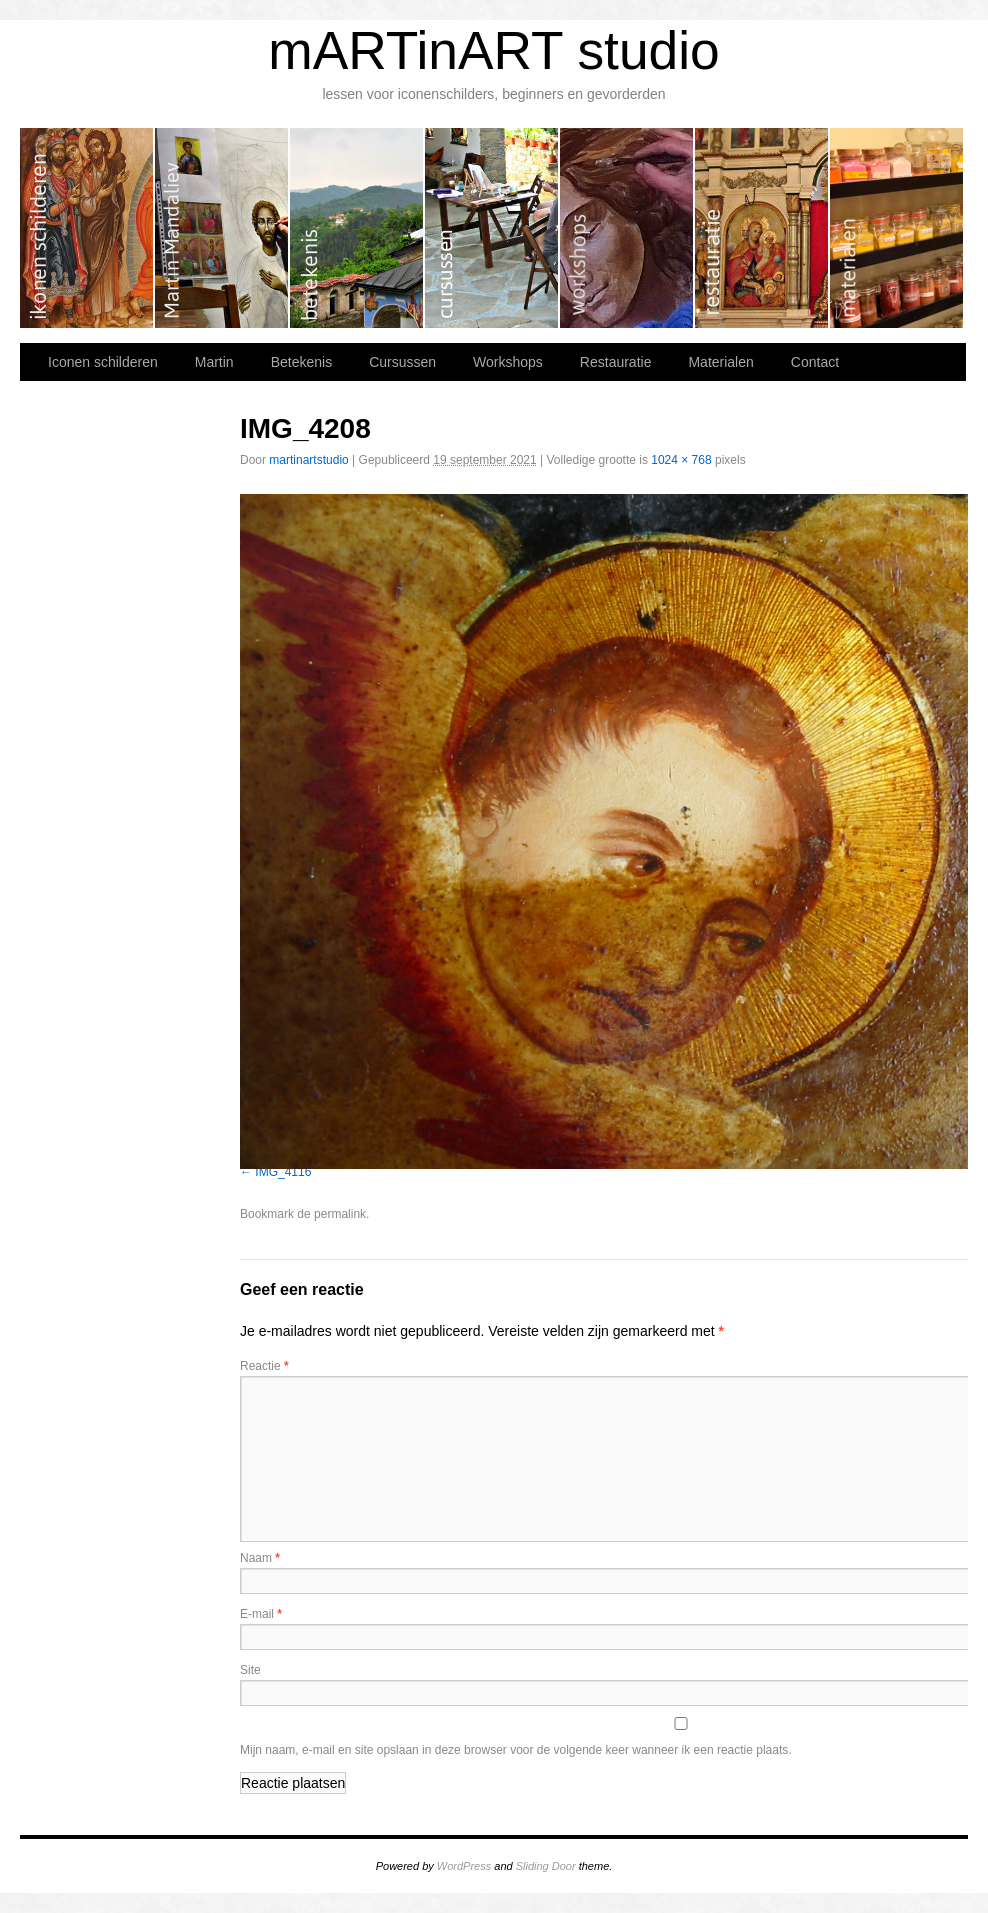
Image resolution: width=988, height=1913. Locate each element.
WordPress (464, 1866)
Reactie (264, 1366)
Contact (815, 362)
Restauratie (762, 228)
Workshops (627, 228)
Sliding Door (546, 1866)
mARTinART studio (494, 50)
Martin (222, 228)
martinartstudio (308, 460)
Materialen (896, 228)
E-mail (261, 1614)
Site (250, 1670)
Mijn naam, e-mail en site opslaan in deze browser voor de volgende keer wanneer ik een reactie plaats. (516, 1750)
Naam (260, 1558)
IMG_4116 (283, 1172)
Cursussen (492, 228)
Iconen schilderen (87, 228)
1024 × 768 (681, 460)
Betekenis (357, 228)
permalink (340, 1214)
